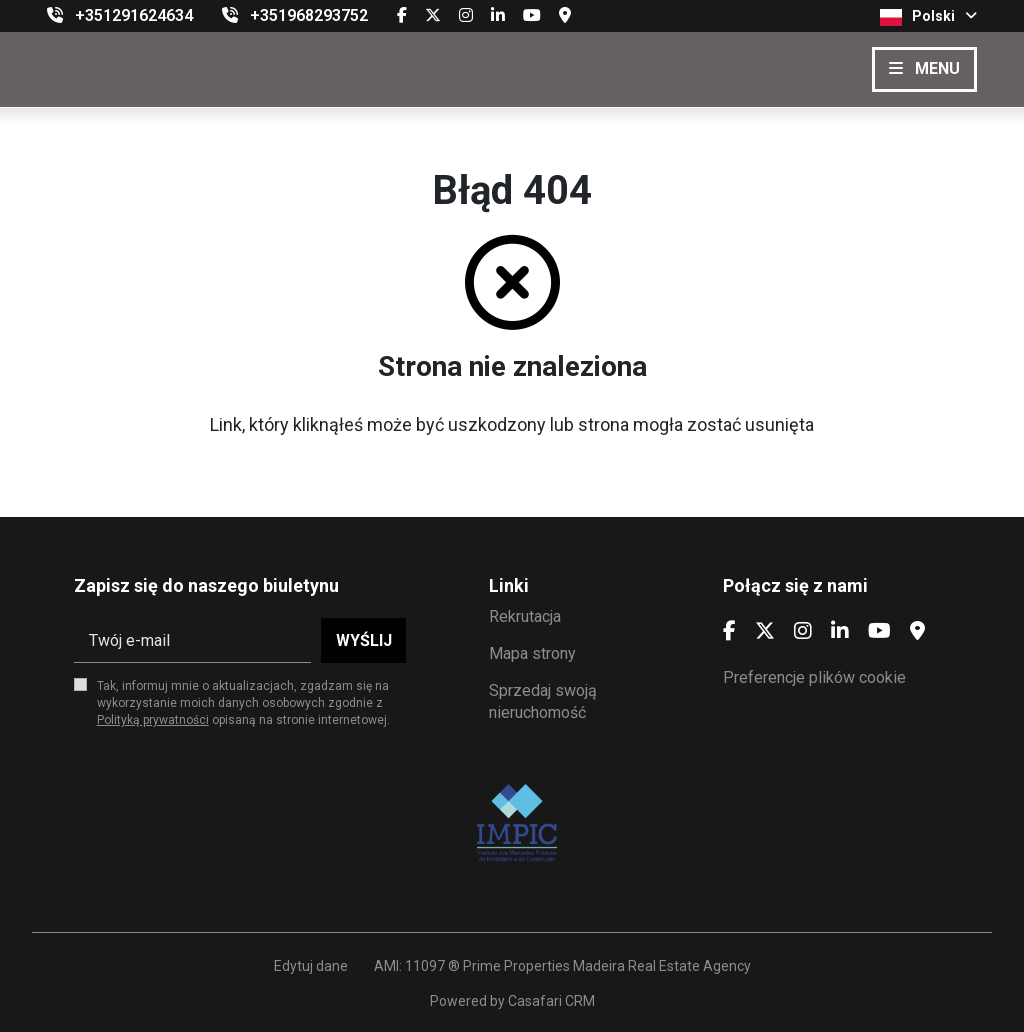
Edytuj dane (311, 966)
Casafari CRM (551, 1001)
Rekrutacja (525, 616)
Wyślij (364, 640)
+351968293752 (309, 15)
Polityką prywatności (153, 720)
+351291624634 (134, 15)
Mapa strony (532, 653)
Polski (928, 17)
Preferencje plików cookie (814, 677)
